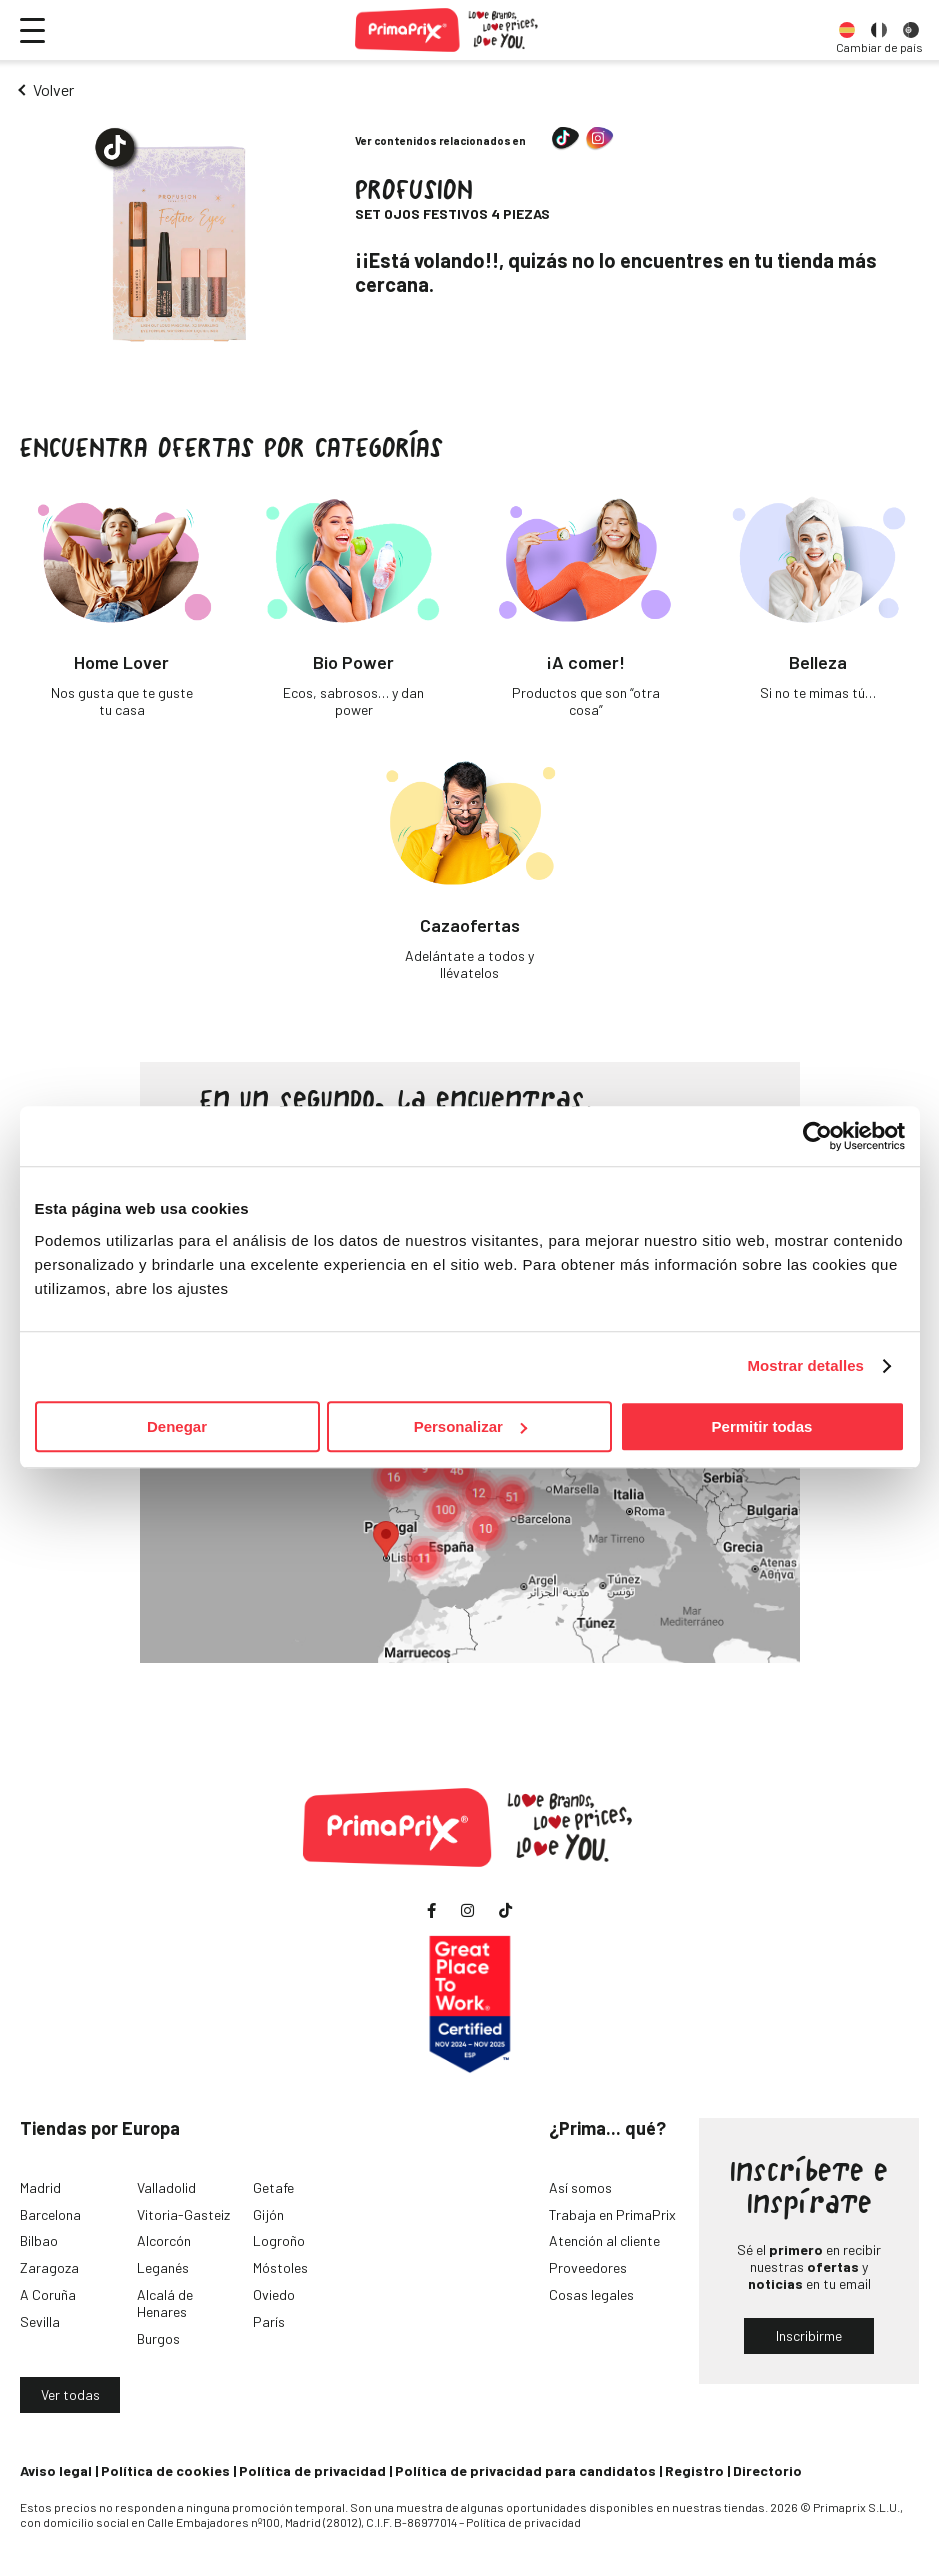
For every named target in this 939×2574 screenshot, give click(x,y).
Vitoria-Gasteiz (183, 2214)
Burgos (158, 2338)
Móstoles (280, 2267)
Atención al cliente (604, 2240)
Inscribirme (809, 2335)
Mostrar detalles (805, 1365)
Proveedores (588, 2267)
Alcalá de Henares (165, 2303)
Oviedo (274, 2294)
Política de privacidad (312, 2470)
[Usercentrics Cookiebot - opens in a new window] (817, 1136)
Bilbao (39, 2240)
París (269, 2321)
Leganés (163, 2267)
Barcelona (50, 2214)
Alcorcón (164, 2240)
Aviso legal (56, 2470)
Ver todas (70, 2394)
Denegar (177, 1426)
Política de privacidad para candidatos (525, 2470)
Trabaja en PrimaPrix (612, 2214)
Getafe (273, 2187)
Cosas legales (591, 2294)
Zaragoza (49, 2267)
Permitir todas (762, 1426)
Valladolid (166, 2187)
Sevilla (40, 2321)
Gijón (268, 2214)
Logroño (279, 2240)
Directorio (767, 2470)
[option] (847, 30)
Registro (694, 2470)
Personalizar (470, 1426)
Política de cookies (165, 2470)
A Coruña (48, 2294)
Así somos (580, 2187)
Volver (53, 89)
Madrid (40, 2187)
